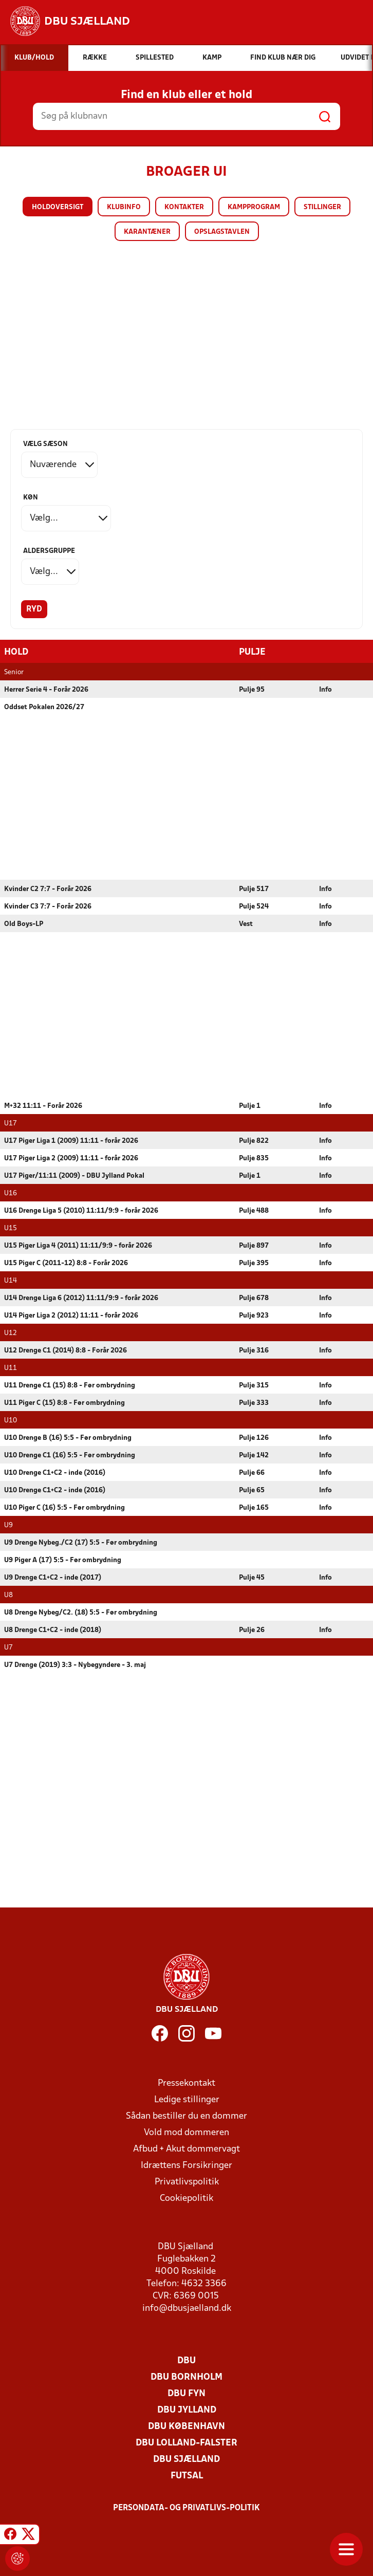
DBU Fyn (186, 2393)
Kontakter (184, 207)
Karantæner (147, 232)
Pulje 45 (252, 1577)
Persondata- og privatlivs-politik (186, 2507)
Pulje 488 (254, 1210)
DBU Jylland (186, 2409)
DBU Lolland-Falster (186, 2442)
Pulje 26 (252, 1629)
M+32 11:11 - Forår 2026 (43, 1105)
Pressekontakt (186, 2083)
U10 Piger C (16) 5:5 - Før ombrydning (64, 1507)
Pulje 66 (252, 1472)
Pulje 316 (254, 1350)
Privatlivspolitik (187, 2181)
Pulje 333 (254, 1402)
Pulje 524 (254, 906)
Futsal (187, 2475)
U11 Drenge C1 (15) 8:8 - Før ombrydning (69, 1385)
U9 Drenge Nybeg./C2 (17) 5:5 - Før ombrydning (80, 1542)
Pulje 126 (254, 1437)
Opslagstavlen (222, 232)
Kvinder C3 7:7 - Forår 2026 (47, 906)
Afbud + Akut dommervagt (186, 2148)
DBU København (186, 2426)
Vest (246, 923)
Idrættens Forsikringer (186, 2165)
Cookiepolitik (186, 2198)
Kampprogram (254, 207)
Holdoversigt (57, 207)
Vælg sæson (45, 444)
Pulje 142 (254, 1455)
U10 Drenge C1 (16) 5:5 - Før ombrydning (69, 1455)
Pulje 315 (254, 1385)
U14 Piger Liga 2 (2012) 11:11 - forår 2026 (71, 1315)
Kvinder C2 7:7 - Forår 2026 (47, 888)
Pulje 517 (254, 888)
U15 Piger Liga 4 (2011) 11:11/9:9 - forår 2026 (78, 1245)
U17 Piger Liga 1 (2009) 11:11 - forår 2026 (71, 1140)
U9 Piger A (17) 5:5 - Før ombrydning (62, 1559)
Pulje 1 (249, 1105)
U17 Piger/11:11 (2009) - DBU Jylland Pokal (74, 1175)
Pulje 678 (254, 1297)
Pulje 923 (254, 1315)
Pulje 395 (254, 1262)
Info (325, 689)
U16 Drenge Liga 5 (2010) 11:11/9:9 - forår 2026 (81, 1210)
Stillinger (322, 207)
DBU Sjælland (186, 2459)
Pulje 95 (252, 689)
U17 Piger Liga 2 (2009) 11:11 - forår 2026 (71, 1158)
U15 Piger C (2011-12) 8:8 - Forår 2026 (66, 1262)
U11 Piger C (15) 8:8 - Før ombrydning (64, 1402)
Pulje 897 (254, 1245)
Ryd (34, 609)
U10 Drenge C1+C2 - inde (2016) (54, 1472)
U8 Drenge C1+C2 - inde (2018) (52, 1629)
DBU (186, 2360)
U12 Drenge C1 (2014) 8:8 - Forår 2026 (65, 1350)
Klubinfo (124, 207)
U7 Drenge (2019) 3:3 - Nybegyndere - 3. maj (75, 1664)
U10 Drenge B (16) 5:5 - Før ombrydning (68, 1437)
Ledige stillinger (186, 2099)
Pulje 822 (254, 1140)
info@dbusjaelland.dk (186, 2308)
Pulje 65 (252, 1490)
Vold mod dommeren (186, 2132)
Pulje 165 (254, 1507)
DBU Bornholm (186, 2377)
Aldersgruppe (49, 551)
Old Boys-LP (23, 923)
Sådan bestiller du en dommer (186, 2115)
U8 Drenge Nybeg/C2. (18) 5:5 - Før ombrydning (80, 1612)
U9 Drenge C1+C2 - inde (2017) (52, 1577)
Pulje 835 (254, 1158)
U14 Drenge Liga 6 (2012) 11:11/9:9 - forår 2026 (81, 1297)
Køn (30, 497)
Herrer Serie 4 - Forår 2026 (46, 689)
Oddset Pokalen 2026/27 (44, 706)
